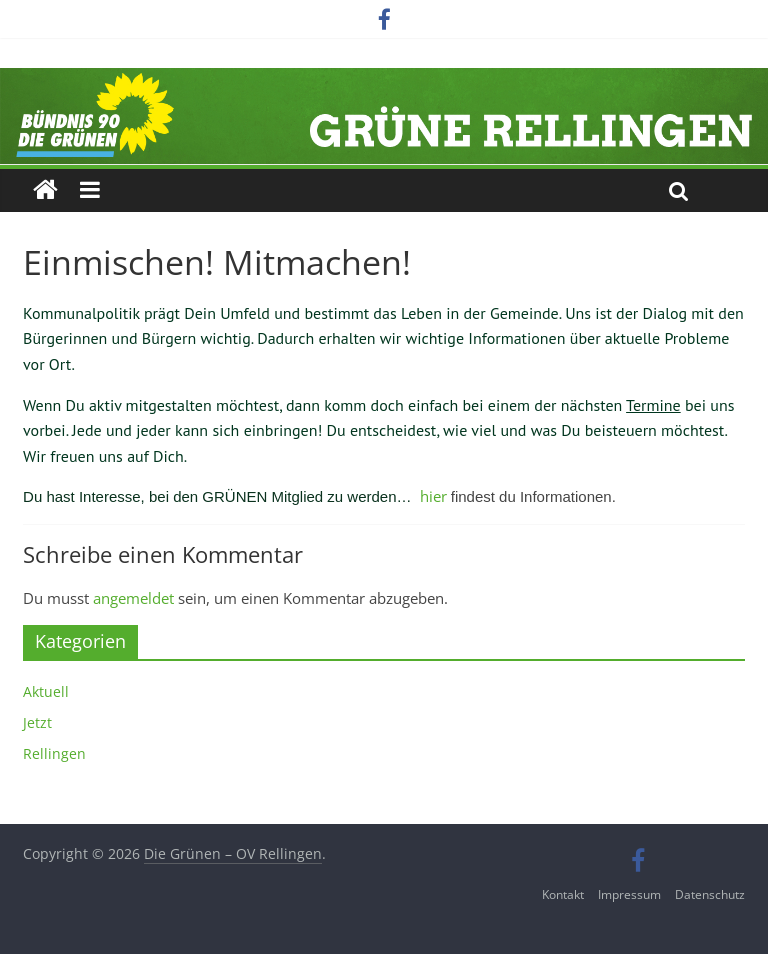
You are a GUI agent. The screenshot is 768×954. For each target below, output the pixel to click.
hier (433, 496)
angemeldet (133, 598)
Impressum (629, 894)
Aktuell (46, 691)
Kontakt (563, 894)
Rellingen (54, 753)
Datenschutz (710, 894)
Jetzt (37, 722)
